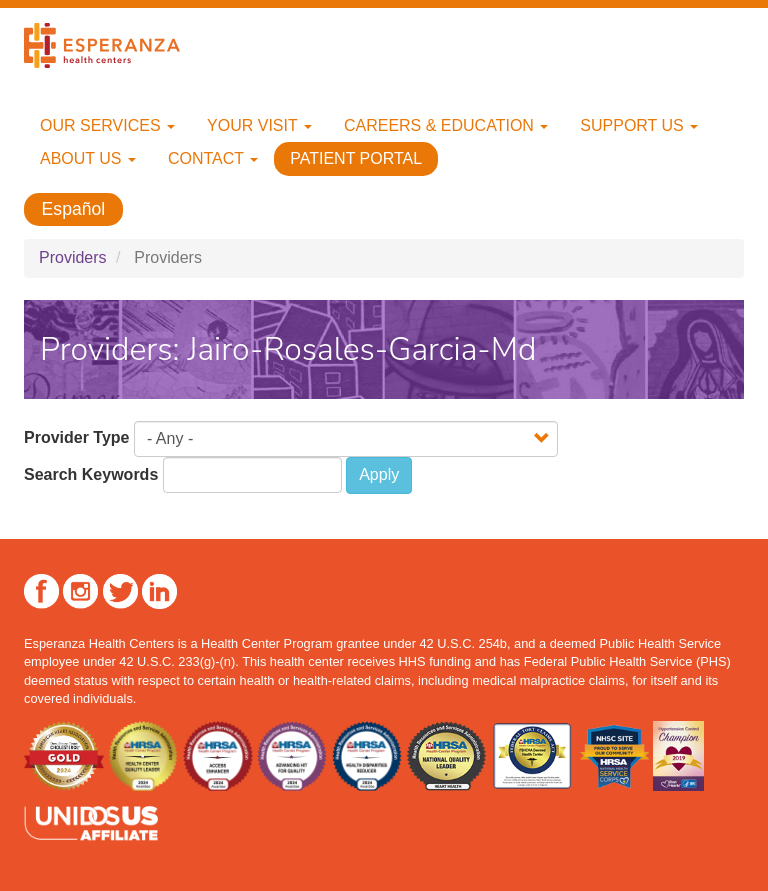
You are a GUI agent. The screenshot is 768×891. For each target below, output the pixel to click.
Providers (73, 257)
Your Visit (259, 125)
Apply (379, 474)
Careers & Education (446, 125)
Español (74, 210)
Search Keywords (91, 474)
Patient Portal (356, 158)
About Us (88, 158)
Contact (213, 158)
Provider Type (77, 437)
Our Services (107, 125)
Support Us (639, 125)
